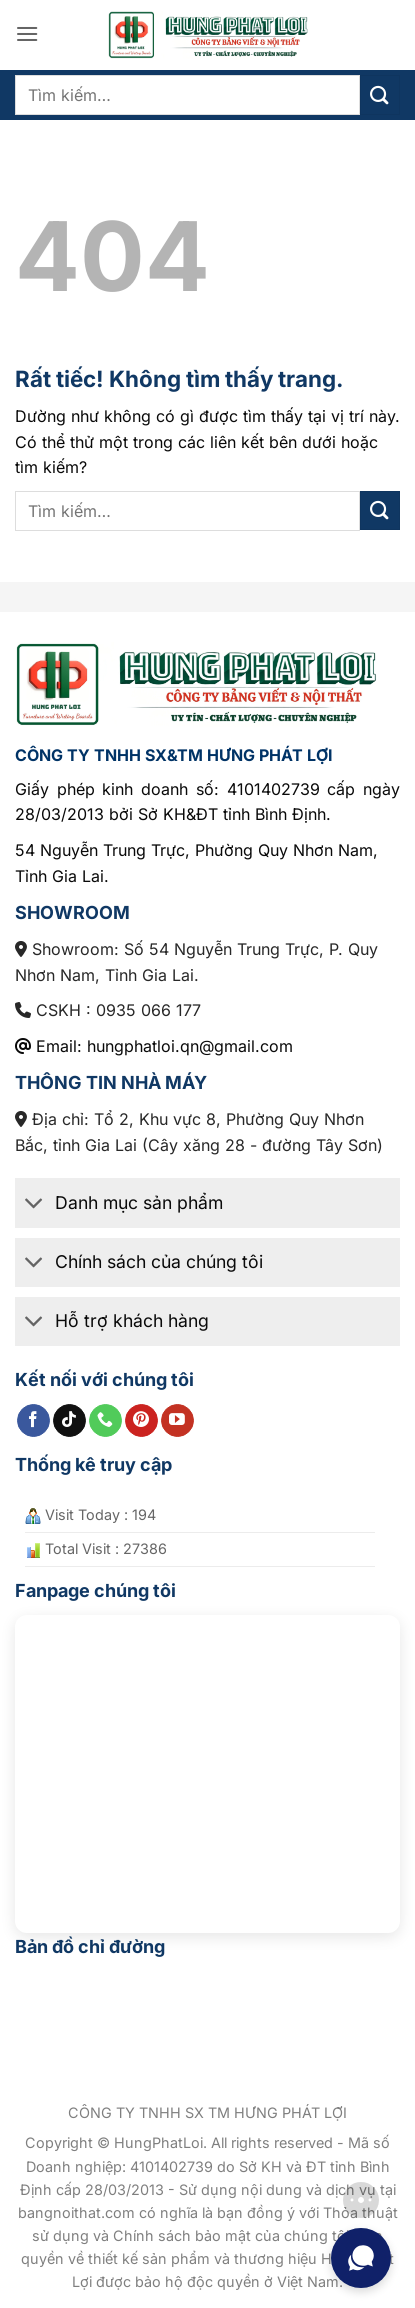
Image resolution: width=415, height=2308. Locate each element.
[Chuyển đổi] (34, 1204)
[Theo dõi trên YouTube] (177, 1421)
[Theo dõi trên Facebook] (33, 1421)
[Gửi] (380, 94)
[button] (27, 33)
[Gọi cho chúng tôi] (105, 1421)
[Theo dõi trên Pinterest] (141, 1421)
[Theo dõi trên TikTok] (69, 1421)
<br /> (207, 1765)
